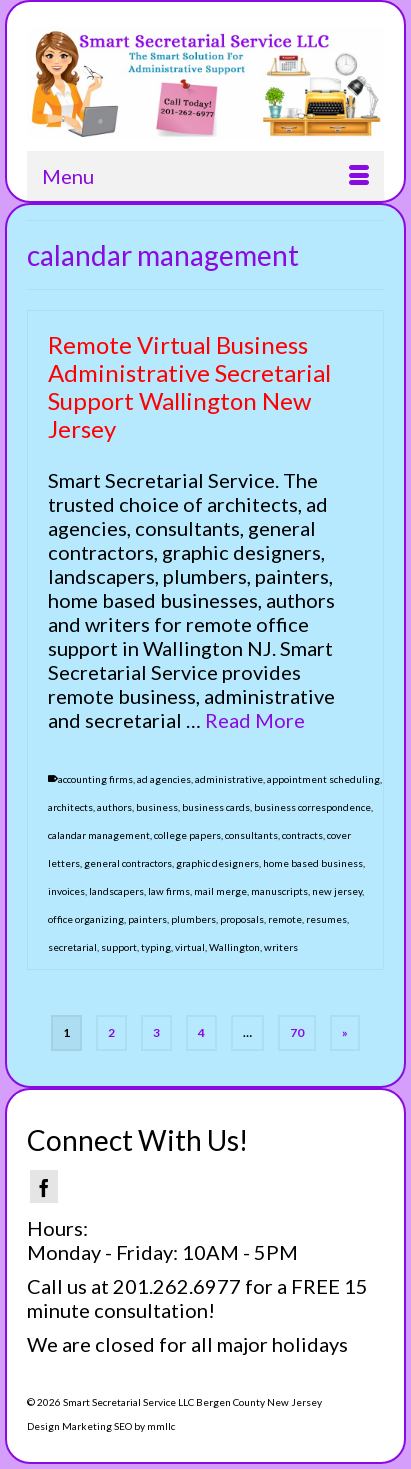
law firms (169, 891)
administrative (229, 779)
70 (297, 1032)
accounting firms (95, 779)
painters (147, 919)
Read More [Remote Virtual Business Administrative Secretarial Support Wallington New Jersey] (255, 720)
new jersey (337, 891)
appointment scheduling (323, 779)
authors (114, 807)
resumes (326, 919)
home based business (313, 863)
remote (285, 919)
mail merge (220, 891)
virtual (190, 947)
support (119, 947)
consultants (251, 835)
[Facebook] (44, 1186)
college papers (187, 835)
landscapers (116, 891)
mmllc (161, 1426)
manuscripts (279, 891)
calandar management (99, 835)
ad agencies (164, 779)
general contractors (128, 863)
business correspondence (312, 807)
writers (281, 947)
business (157, 807)
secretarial (72, 947)
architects (70, 807)
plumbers (193, 919)
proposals (242, 919)
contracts (302, 835)
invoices (66, 891)
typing (156, 947)
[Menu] (205, 176)
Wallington (234, 947)
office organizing (86, 919)
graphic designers (217, 863)
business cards (216, 807)
